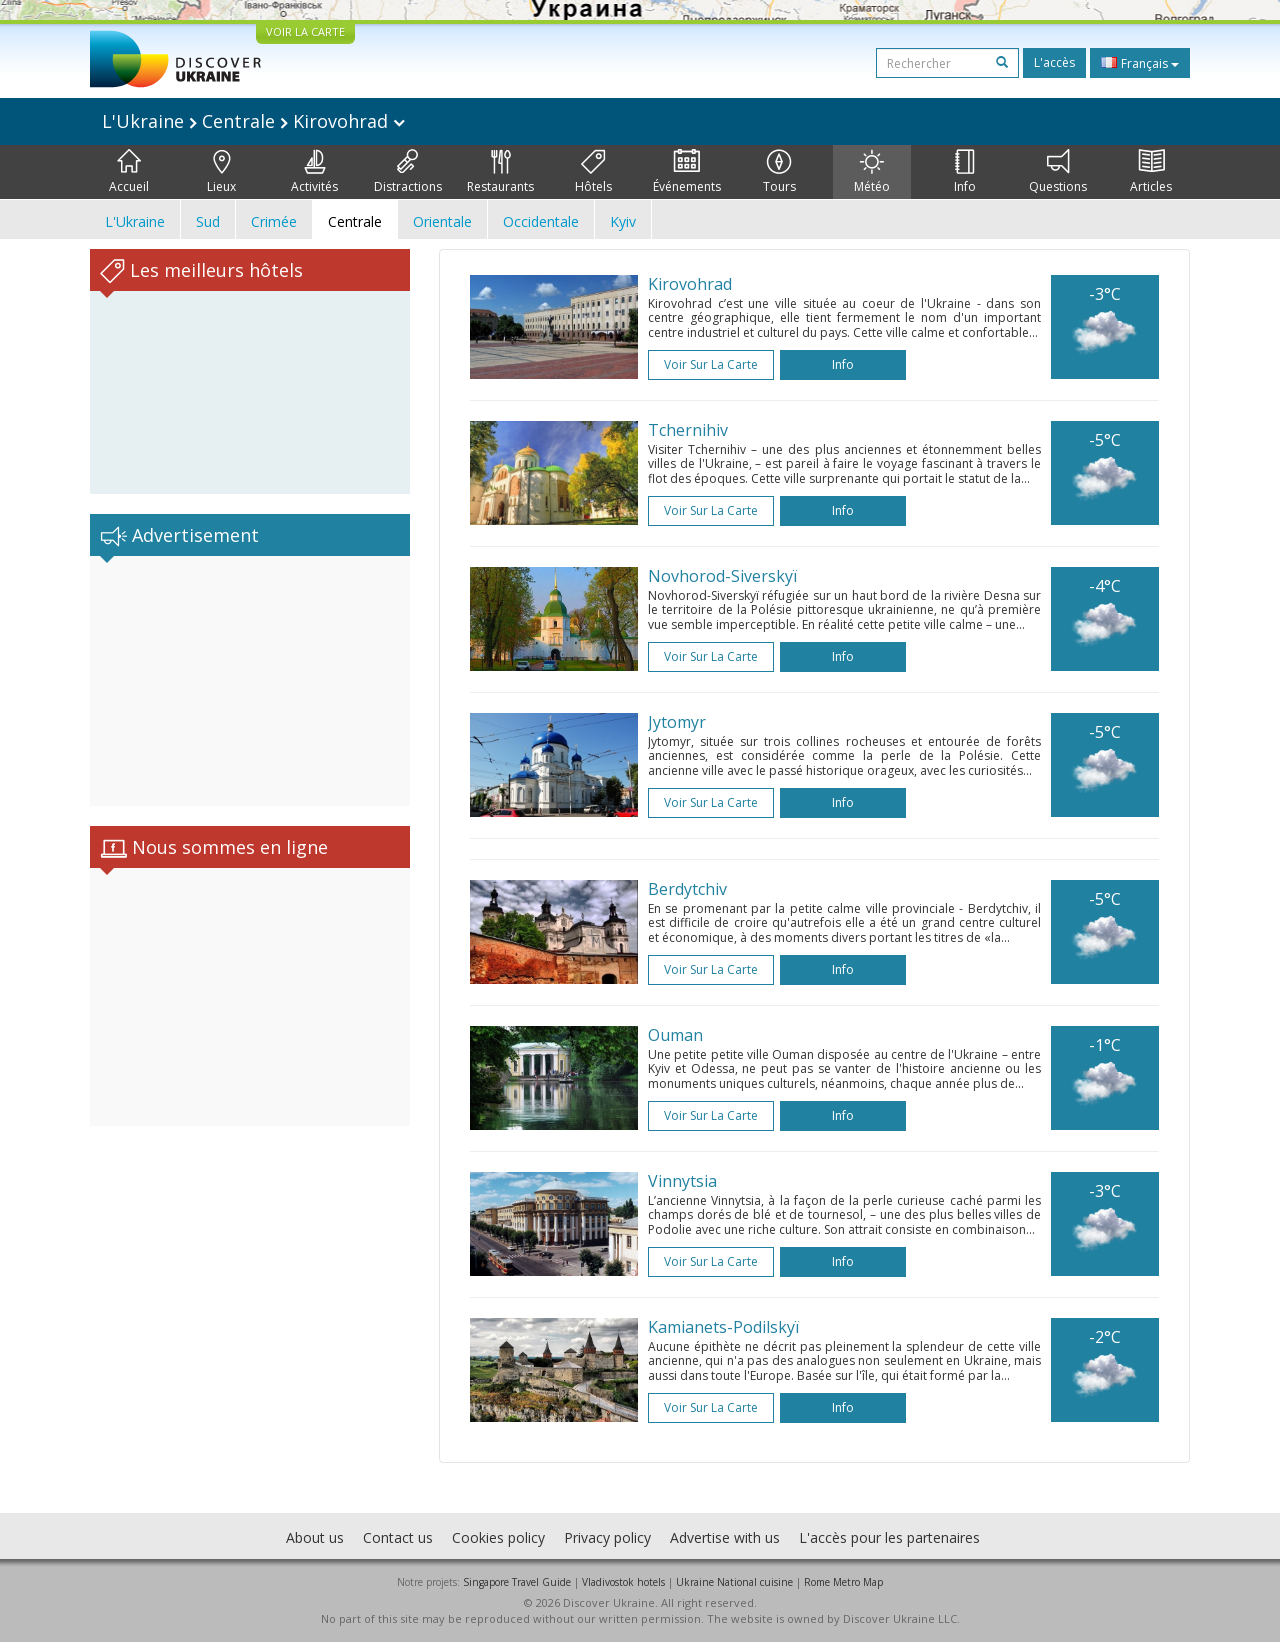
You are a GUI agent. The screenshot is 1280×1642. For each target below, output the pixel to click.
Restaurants (500, 172)
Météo (872, 172)
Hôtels (593, 172)
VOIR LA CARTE (305, 31)
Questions (1058, 172)
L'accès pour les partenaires (889, 1537)
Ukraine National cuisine (734, 1582)
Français (1140, 63)
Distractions (408, 172)
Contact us (398, 1537)
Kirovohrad (690, 284)
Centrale (355, 221)
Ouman (675, 1035)
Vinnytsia (682, 1181)
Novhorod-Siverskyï (722, 576)
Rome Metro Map (843, 1582)
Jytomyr (677, 722)
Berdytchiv (687, 889)
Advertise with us (725, 1537)
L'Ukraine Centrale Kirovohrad (253, 121)
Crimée (274, 221)
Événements (687, 172)
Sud (208, 221)
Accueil (129, 172)
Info (965, 172)
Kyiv (623, 221)
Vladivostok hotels (623, 1582)
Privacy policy (607, 1537)
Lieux (221, 172)
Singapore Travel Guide (517, 1582)
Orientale (442, 221)
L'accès (1054, 62)
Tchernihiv (688, 430)
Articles (1151, 172)
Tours (779, 172)
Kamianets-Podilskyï (723, 1327)
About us (315, 1537)
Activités (314, 172)
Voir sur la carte (711, 364)
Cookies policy (498, 1537)
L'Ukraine (135, 221)
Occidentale (541, 221)
